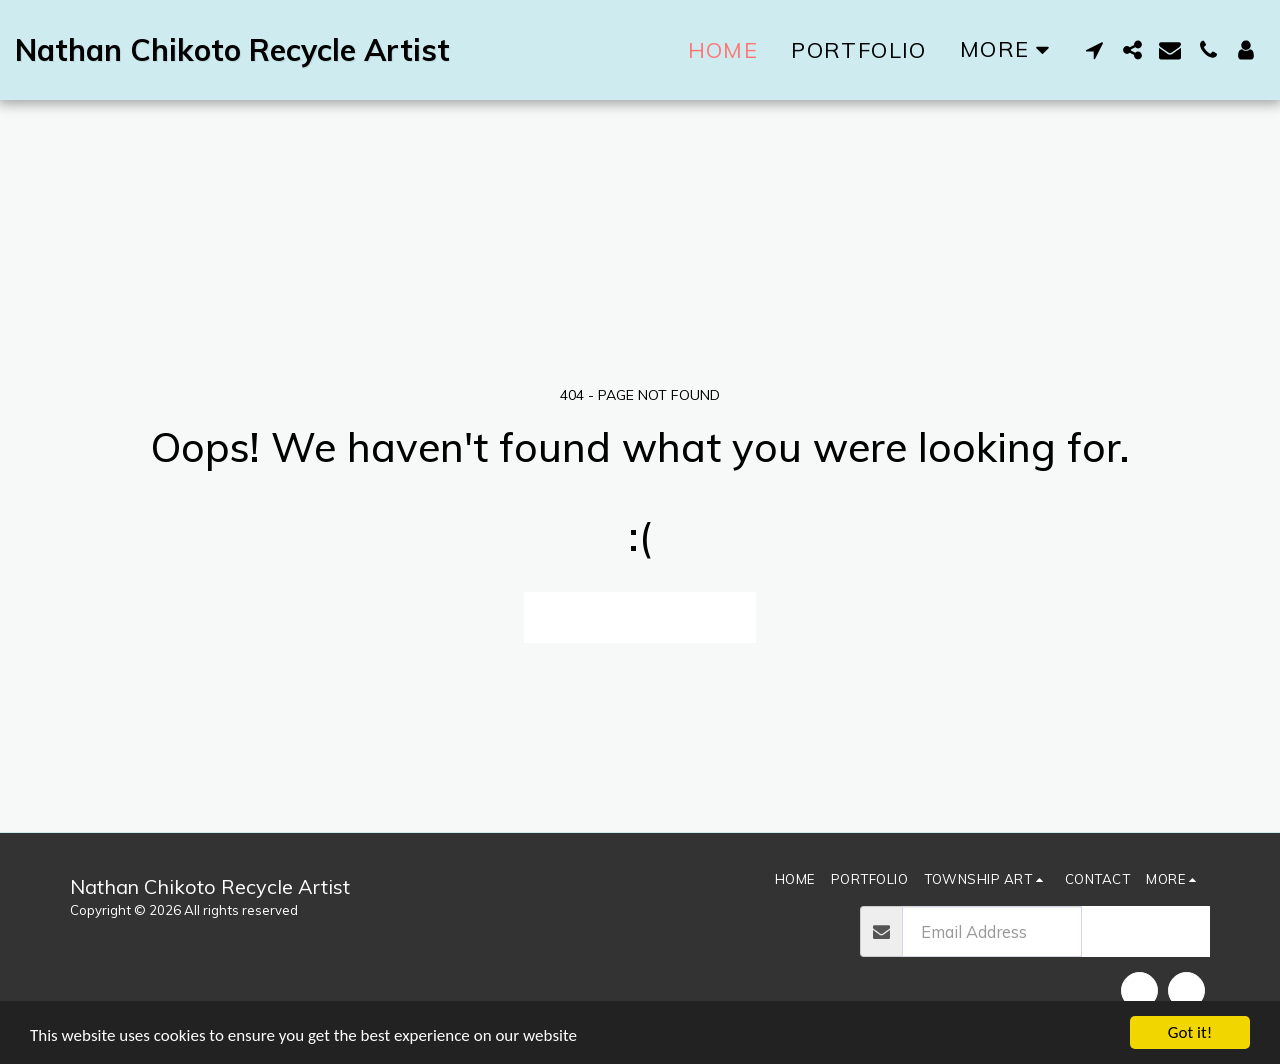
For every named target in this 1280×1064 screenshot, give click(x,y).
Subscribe (1145, 930)
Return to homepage (640, 616)
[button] (1094, 50)
